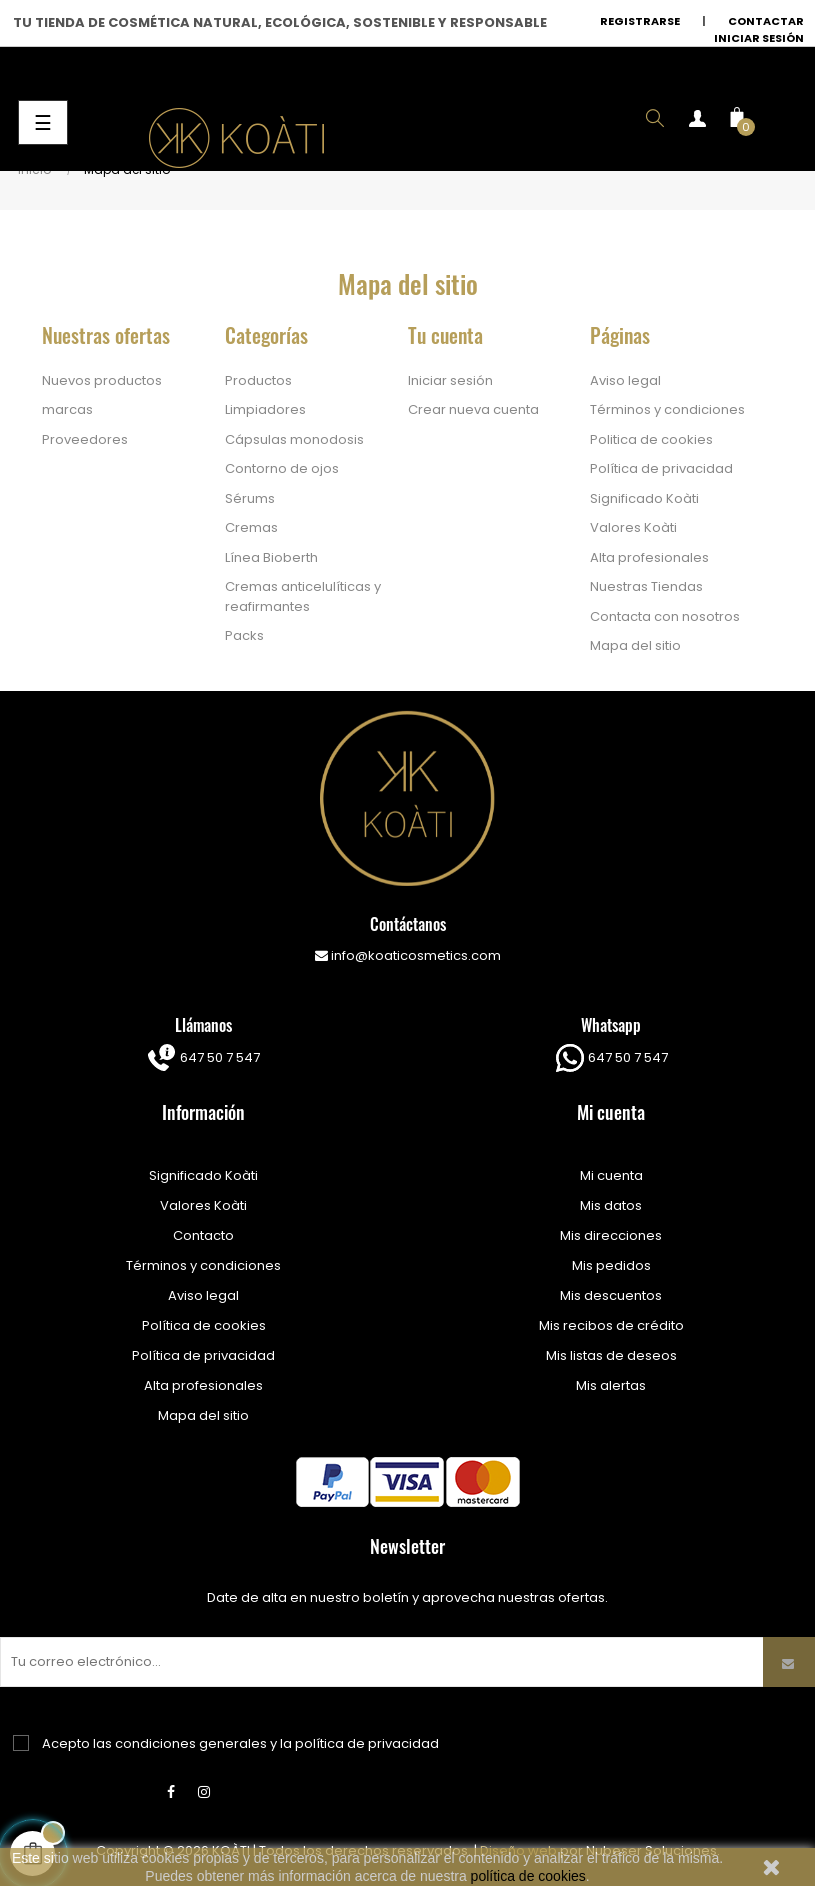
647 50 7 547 (218, 1057)
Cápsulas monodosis (294, 439)
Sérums (250, 498)
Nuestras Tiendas (646, 586)
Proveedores (85, 439)
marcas (67, 409)
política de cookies (528, 1876)
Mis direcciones (611, 1235)
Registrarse (640, 21)
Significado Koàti (644, 498)
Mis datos (611, 1205)
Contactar (766, 21)
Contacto (203, 1235)
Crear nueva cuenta (473, 409)
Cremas (251, 527)
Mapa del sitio (635, 645)
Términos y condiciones (667, 409)
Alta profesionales (649, 557)
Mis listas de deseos (611, 1355)
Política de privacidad (661, 468)
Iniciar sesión (759, 38)
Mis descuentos (611, 1295)
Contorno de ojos (282, 468)
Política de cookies (204, 1325)
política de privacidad (367, 1743)
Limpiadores (265, 409)
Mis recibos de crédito (611, 1325)
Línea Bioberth (271, 557)
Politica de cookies (651, 439)
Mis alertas (611, 1385)
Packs (244, 635)
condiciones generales (191, 1743)
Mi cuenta (611, 1175)
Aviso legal (625, 380)
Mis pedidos (611, 1265)
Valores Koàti (633, 527)
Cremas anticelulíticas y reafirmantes (303, 596)
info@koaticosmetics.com (408, 955)
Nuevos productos (102, 380)
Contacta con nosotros (665, 616)
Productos (258, 380)
